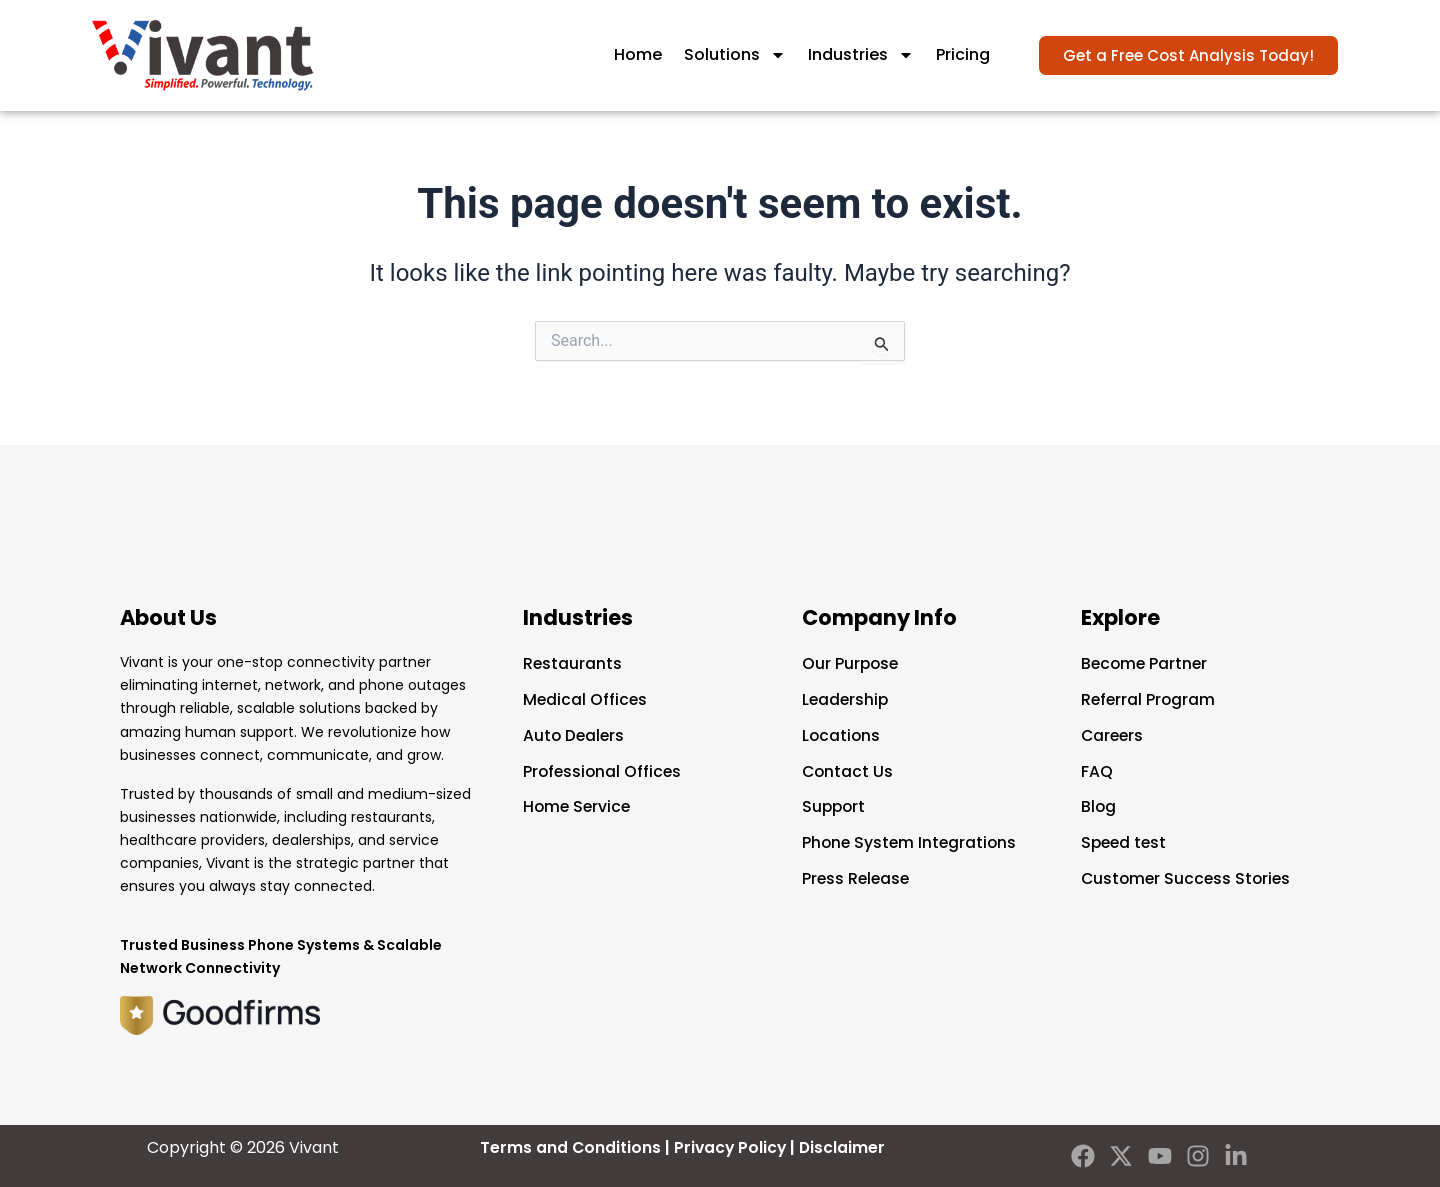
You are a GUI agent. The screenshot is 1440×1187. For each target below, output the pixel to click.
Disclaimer (844, 1147)
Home (638, 54)
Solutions (735, 55)
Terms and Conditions (569, 1147)
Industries (861, 55)
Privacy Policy (730, 1147)
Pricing (963, 54)
